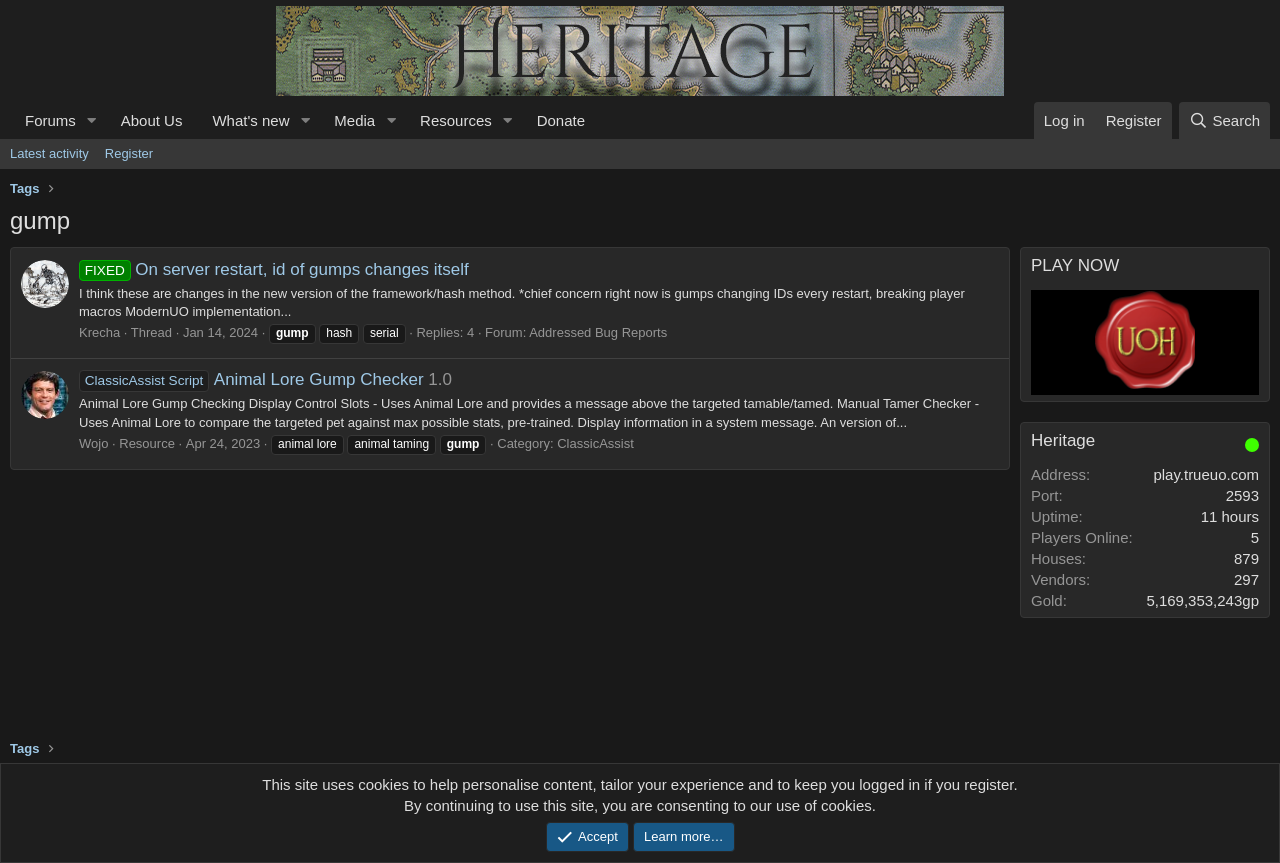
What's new (250, 120)
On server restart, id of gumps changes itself (274, 269)
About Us (152, 120)
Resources (456, 120)
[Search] (1224, 120)
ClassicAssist (595, 443)
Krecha (99, 332)
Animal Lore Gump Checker (251, 379)
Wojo (93, 443)
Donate (561, 120)
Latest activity (49, 153)
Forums (50, 120)
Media (354, 120)
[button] (92, 120)
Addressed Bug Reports (598, 332)
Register (129, 153)
